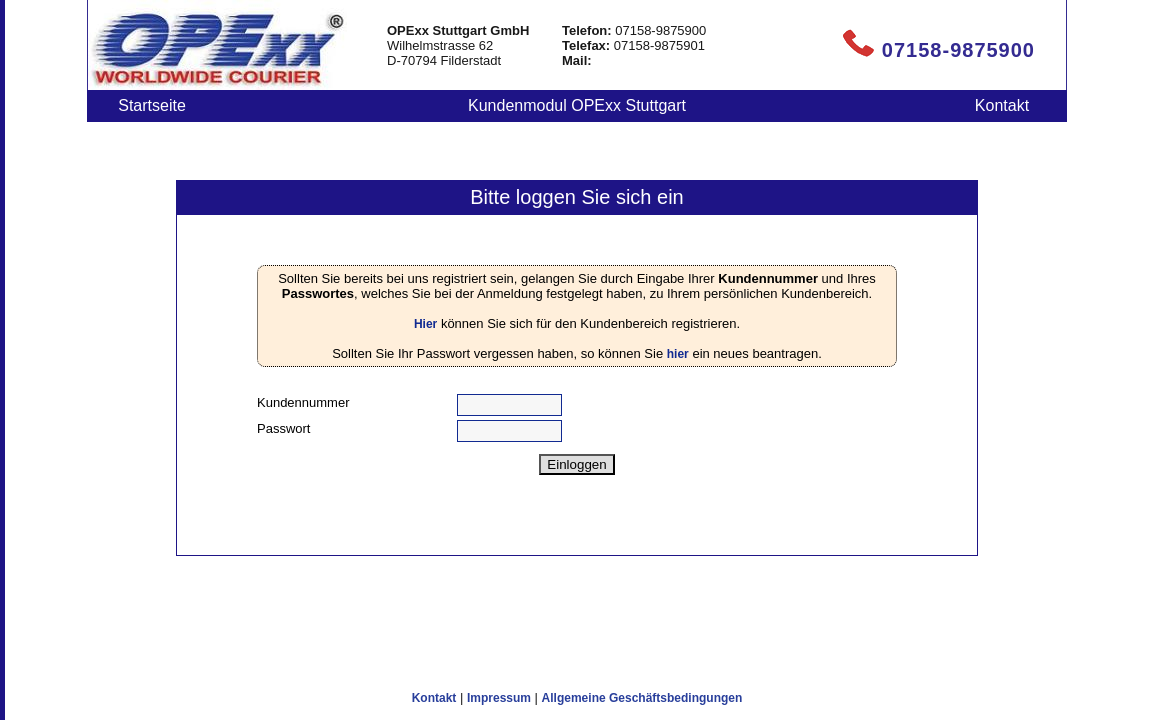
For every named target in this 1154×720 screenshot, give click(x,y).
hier (678, 354)
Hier (425, 324)
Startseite (152, 105)
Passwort (283, 428)
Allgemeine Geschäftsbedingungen (642, 698)
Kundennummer (303, 402)
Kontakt (1002, 105)
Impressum (499, 698)
